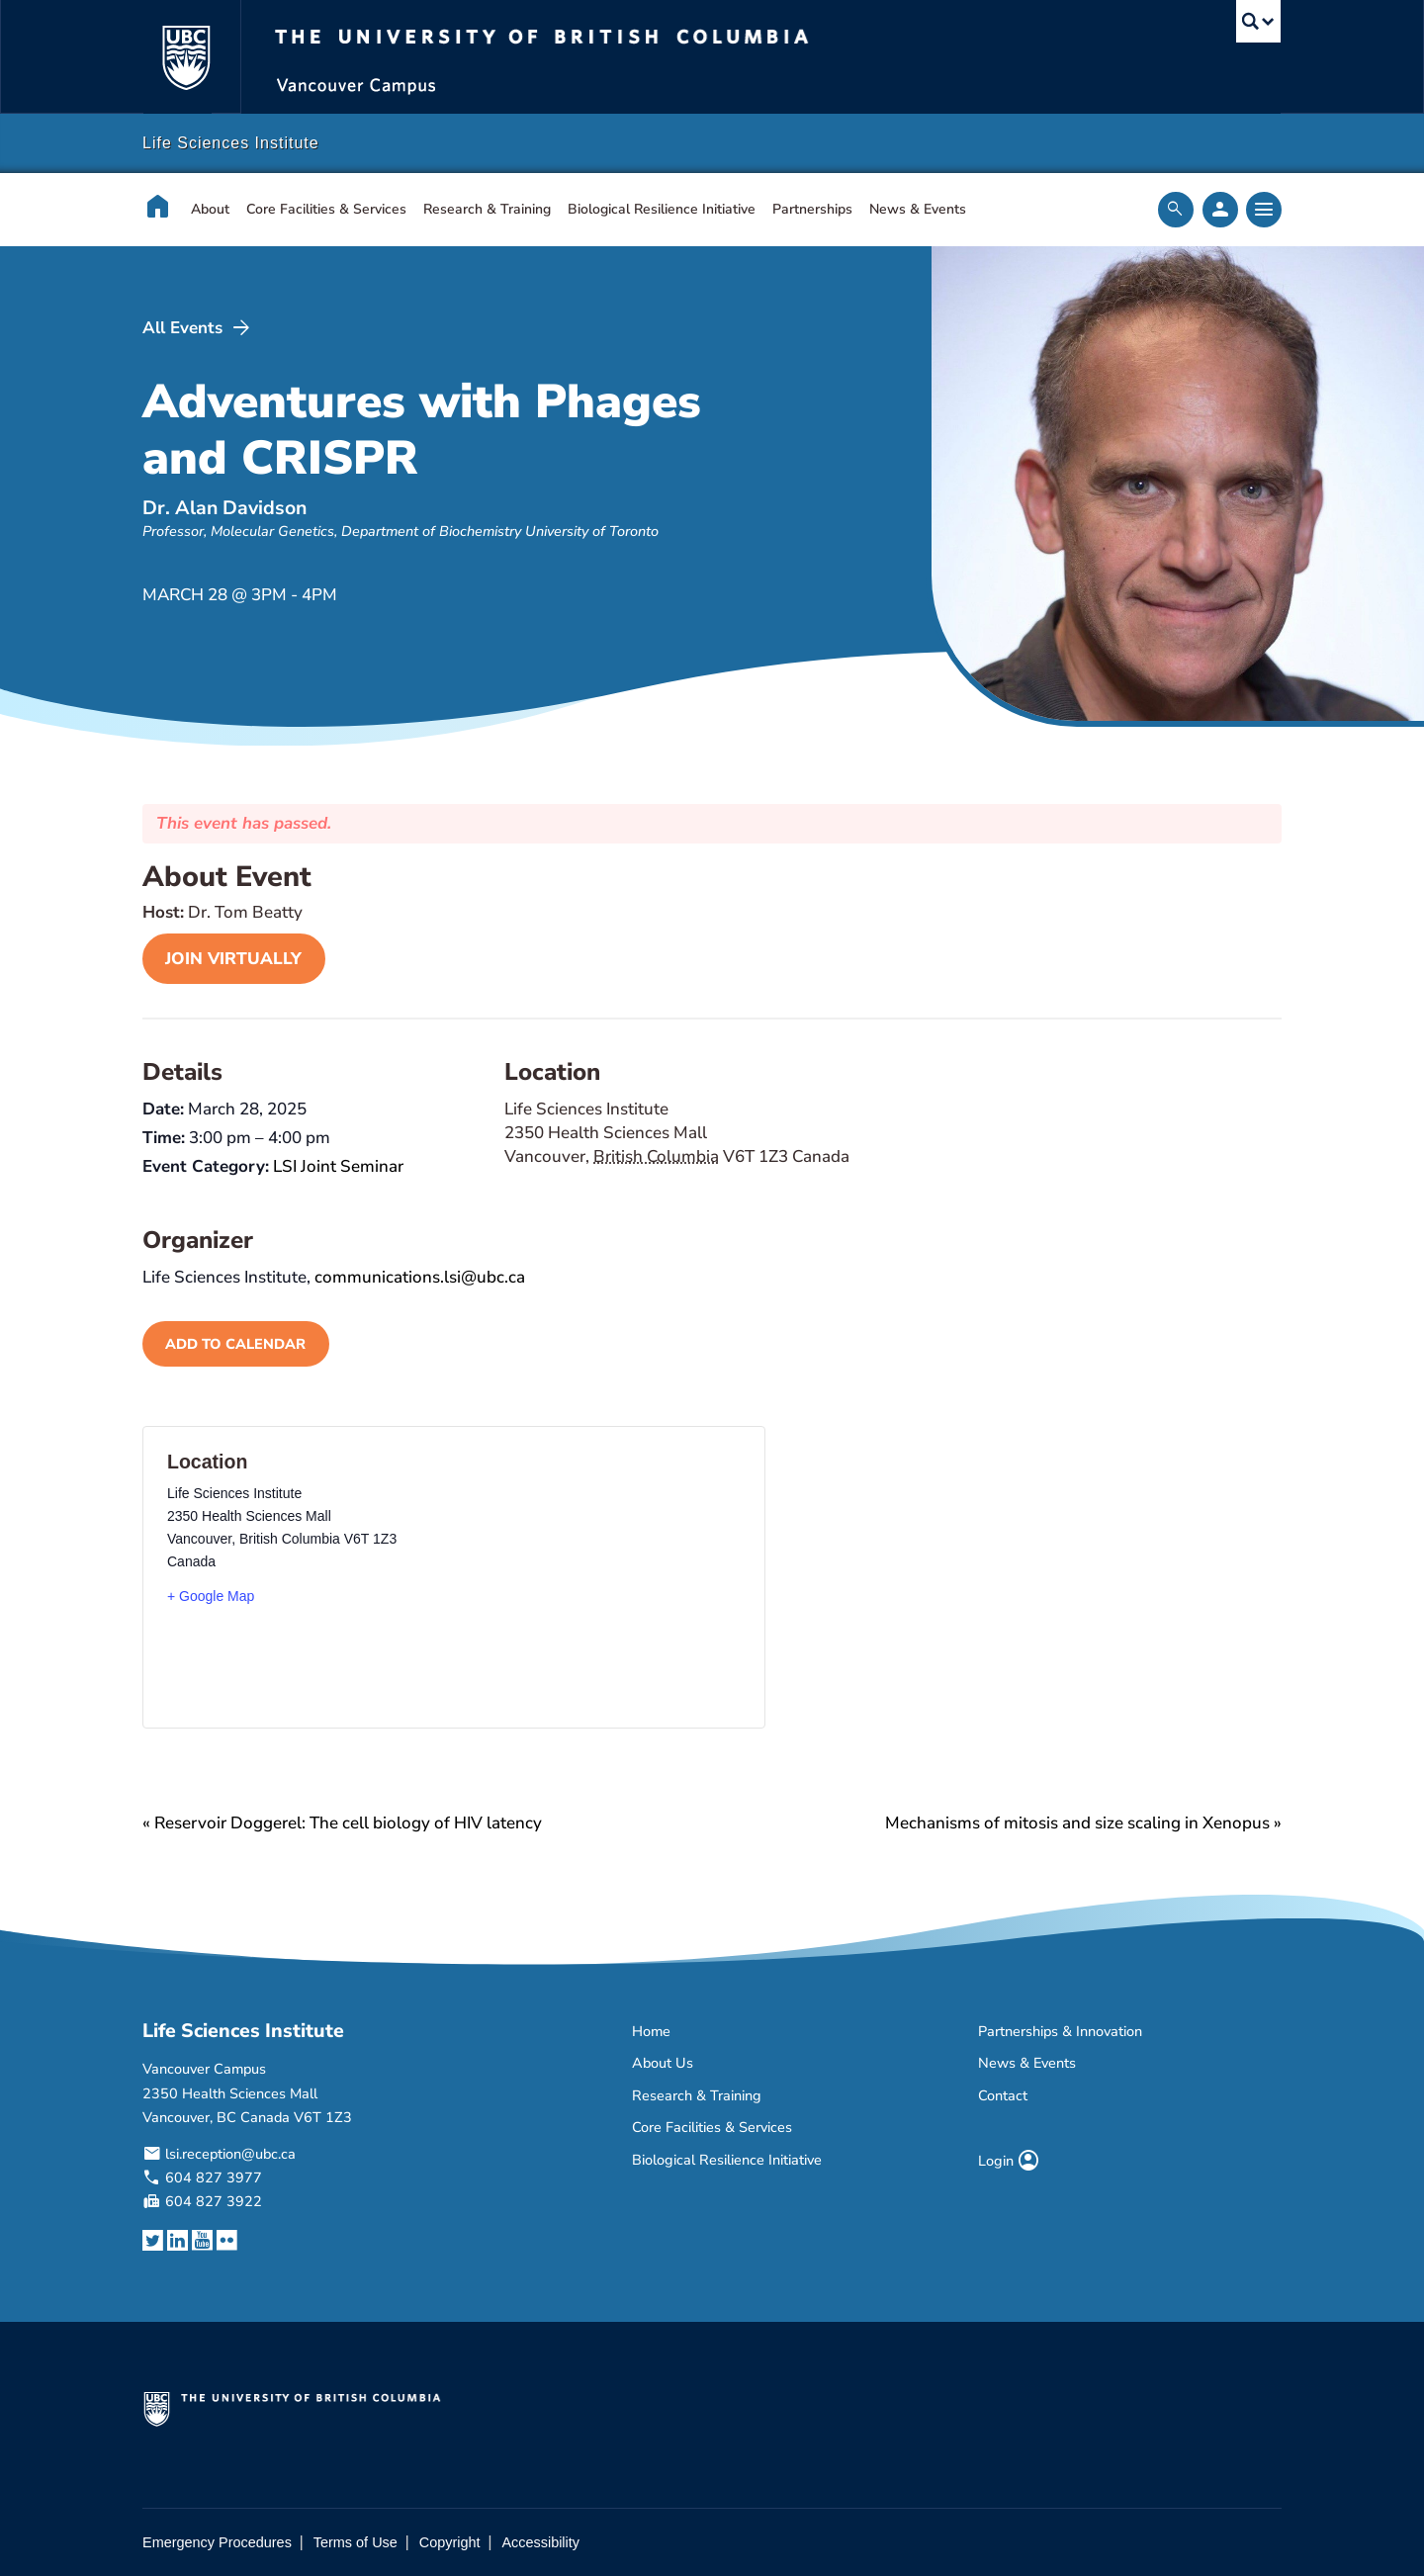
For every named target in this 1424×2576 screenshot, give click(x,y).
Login (1009, 2161)
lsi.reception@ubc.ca (230, 2154)
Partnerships (812, 209)
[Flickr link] (227, 2241)
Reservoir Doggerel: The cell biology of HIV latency (342, 1823)
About (210, 209)
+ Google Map (210, 1596)
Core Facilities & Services (326, 209)
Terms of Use (355, 2542)
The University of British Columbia (185, 57)
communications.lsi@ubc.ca (419, 1277)
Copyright (450, 2542)
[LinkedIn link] (177, 2241)
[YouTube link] (202, 2241)
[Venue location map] (556, 1577)
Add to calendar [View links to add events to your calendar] (235, 1344)
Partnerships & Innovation (1060, 2031)
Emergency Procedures (217, 2542)
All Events (197, 328)
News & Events (917, 209)
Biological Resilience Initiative (662, 209)
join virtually (233, 958)
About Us (662, 2063)
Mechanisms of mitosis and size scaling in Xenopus (1083, 1823)
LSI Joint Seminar (338, 1166)
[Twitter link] (152, 2241)
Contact (1002, 2095)
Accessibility (540, 2542)
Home (651, 2031)
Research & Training (487, 209)
